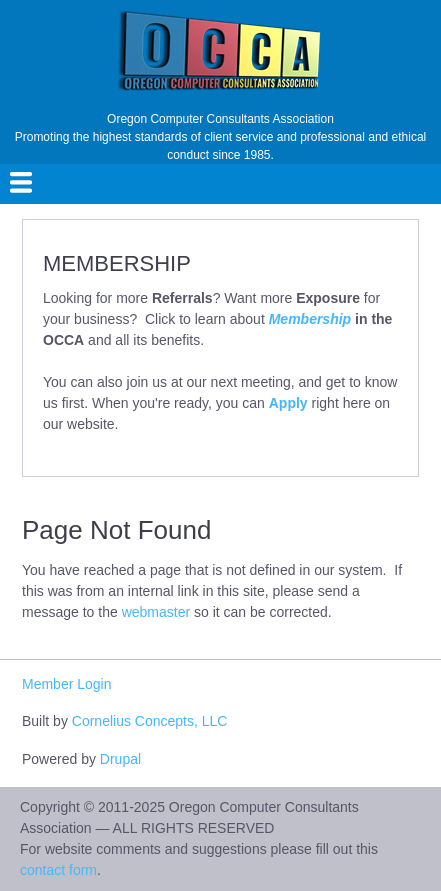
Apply (288, 403)
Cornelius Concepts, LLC (150, 721)
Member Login (67, 684)
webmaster (156, 612)
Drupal (120, 759)
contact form (58, 870)
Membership (310, 319)
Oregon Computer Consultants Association (220, 119)
